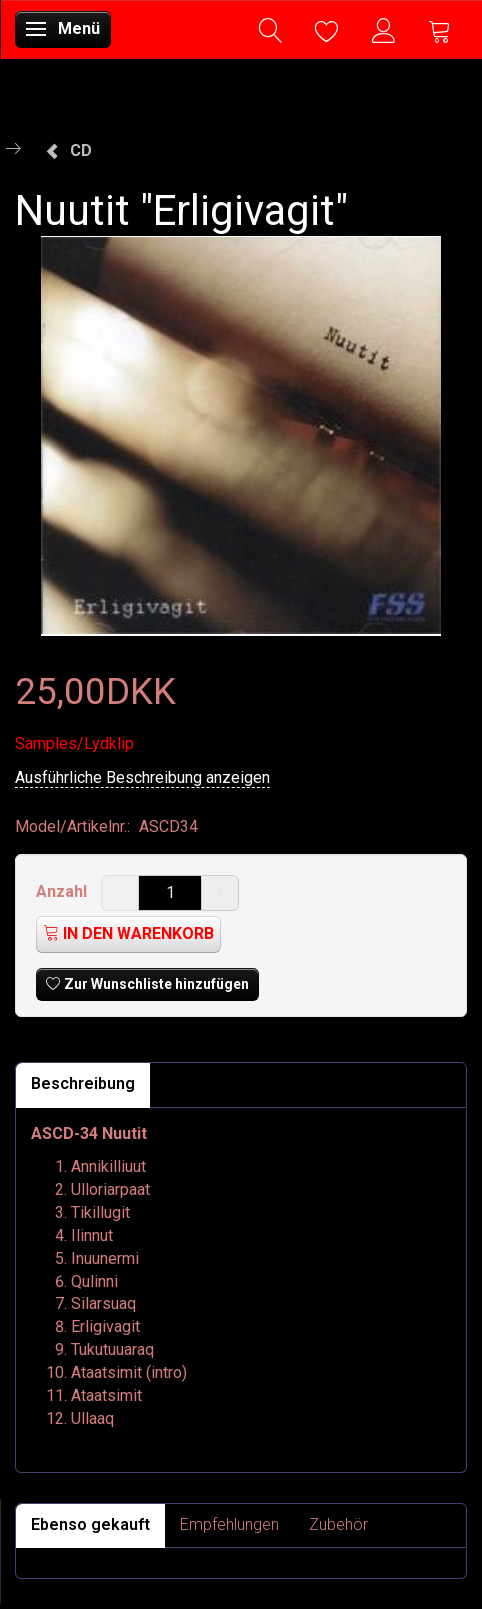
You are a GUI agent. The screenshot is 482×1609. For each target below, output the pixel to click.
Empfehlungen (229, 1524)
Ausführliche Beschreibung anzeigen (142, 777)
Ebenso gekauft (90, 1524)
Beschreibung (83, 1083)
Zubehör (338, 1524)
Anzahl (63, 891)
